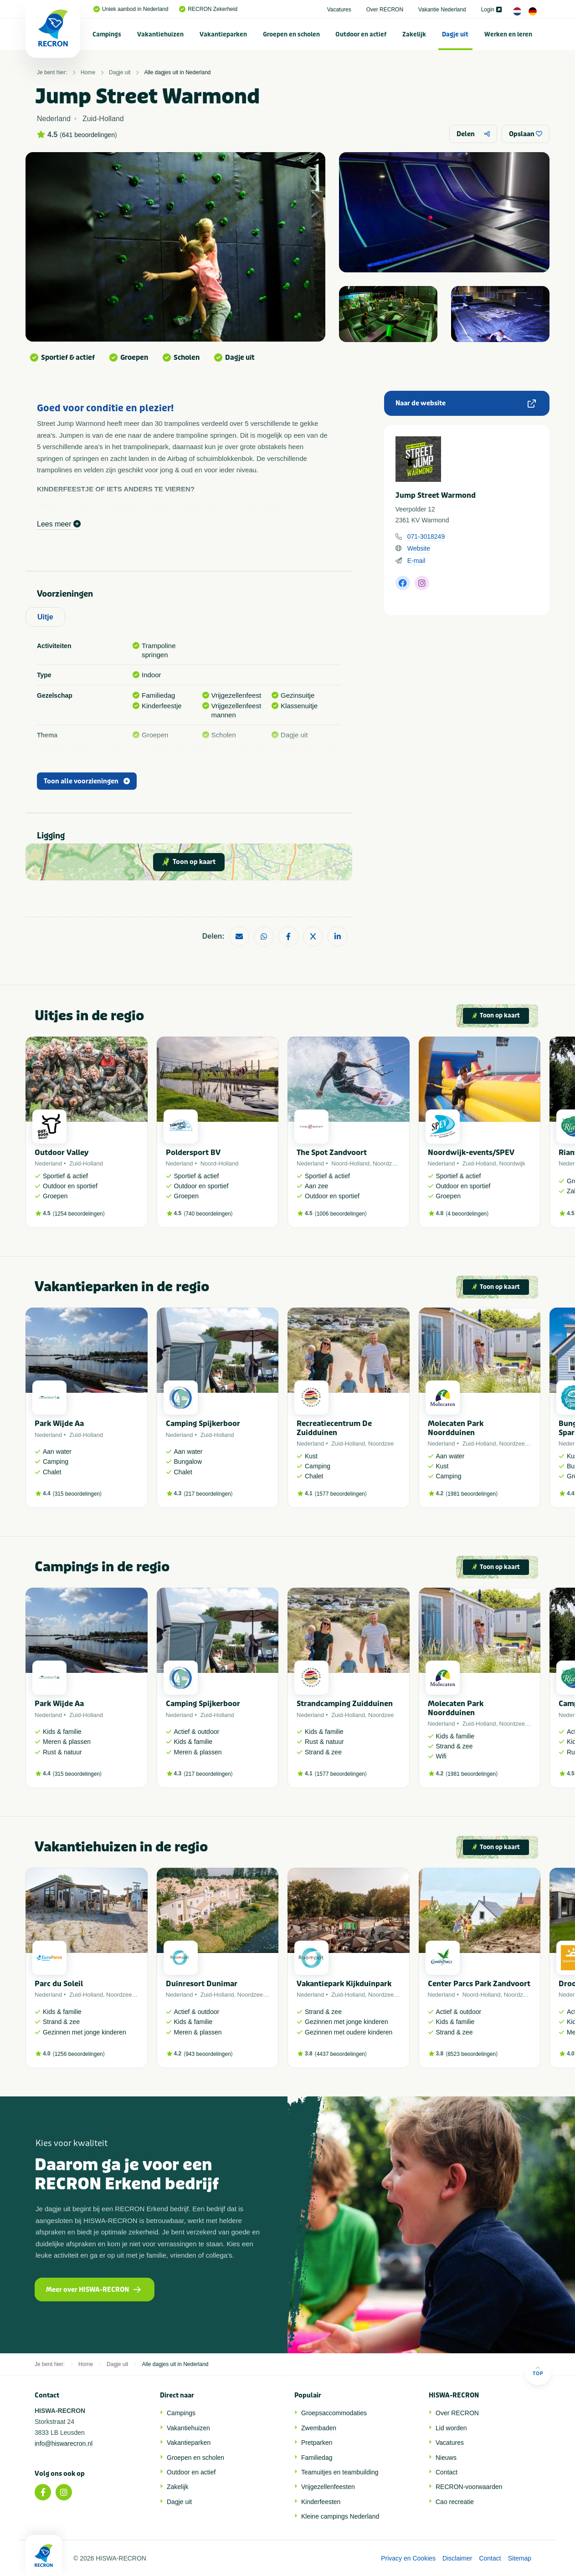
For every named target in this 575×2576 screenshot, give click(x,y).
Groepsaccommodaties (334, 2413)
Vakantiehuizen (160, 34)
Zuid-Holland (86, 1163)
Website (418, 548)
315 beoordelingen (77, 1494)
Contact (446, 2472)
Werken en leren (508, 34)
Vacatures (339, 9)
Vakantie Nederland (442, 9)
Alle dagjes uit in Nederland (177, 72)
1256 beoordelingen (79, 2054)
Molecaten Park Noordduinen (455, 1428)
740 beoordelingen (208, 1214)
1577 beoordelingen (341, 1494)
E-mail (416, 560)
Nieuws (446, 2457)
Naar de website (465, 403)
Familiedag (316, 2457)
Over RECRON (384, 9)
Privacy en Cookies (408, 2558)
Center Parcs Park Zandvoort (479, 1983)
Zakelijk (414, 34)
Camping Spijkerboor (203, 1423)
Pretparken (316, 2442)
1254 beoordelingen (79, 1214)
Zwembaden (318, 2428)
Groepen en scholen (291, 34)
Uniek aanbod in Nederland (130, 9)
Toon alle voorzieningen (87, 781)
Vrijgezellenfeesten (328, 2486)
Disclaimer (457, 2558)
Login (491, 9)
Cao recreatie (455, 2501)
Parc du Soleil (59, 1983)
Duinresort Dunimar (201, 1983)
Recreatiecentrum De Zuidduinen (334, 1428)
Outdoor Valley (61, 1152)
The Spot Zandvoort (332, 1152)
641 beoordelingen (88, 134)
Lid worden (451, 2428)
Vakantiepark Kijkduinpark (344, 1983)
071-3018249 (426, 536)
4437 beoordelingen (341, 2054)
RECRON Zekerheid (208, 9)
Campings (106, 34)
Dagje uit (455, 34)
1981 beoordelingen (471, 1494)
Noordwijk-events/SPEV (471, 1152)
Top (538, 2371)
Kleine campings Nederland (340, 2516)
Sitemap (519, 2558)
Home (88, 72)
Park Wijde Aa (59, 1423)
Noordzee (385, 1163)
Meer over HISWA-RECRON (93, 2289)
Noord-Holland (219, 1163)
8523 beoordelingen (471, 2054)
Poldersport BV (193, 1152)
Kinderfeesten (320, 2501)
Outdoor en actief (360, 34)
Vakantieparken (223, 34)
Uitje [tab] (45, 617)
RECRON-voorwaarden (469, 2486)
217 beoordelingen (208, 1494)
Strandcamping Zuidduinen (345, 1703)
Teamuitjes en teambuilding (340, 2472)
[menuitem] (107, 34)
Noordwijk (512, 1163)
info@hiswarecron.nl (63, 2443)
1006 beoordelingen (341, 1214)
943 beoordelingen (208, 2054)
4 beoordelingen (467, 1214)
